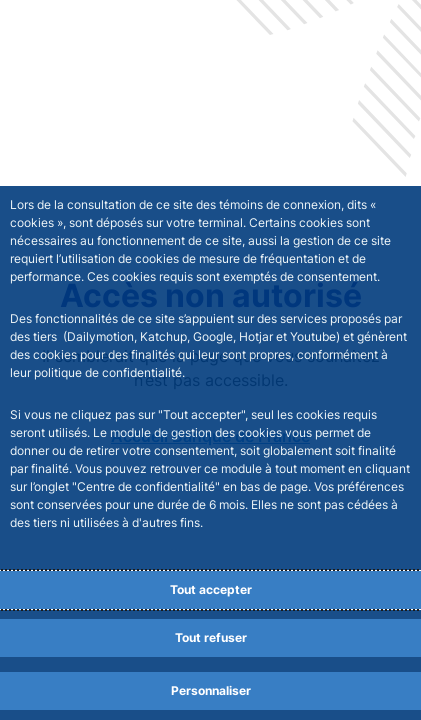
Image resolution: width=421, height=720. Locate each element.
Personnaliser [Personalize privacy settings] (211, 690)
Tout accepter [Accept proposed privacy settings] (211, 589)
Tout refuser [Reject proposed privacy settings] (211, 637)
